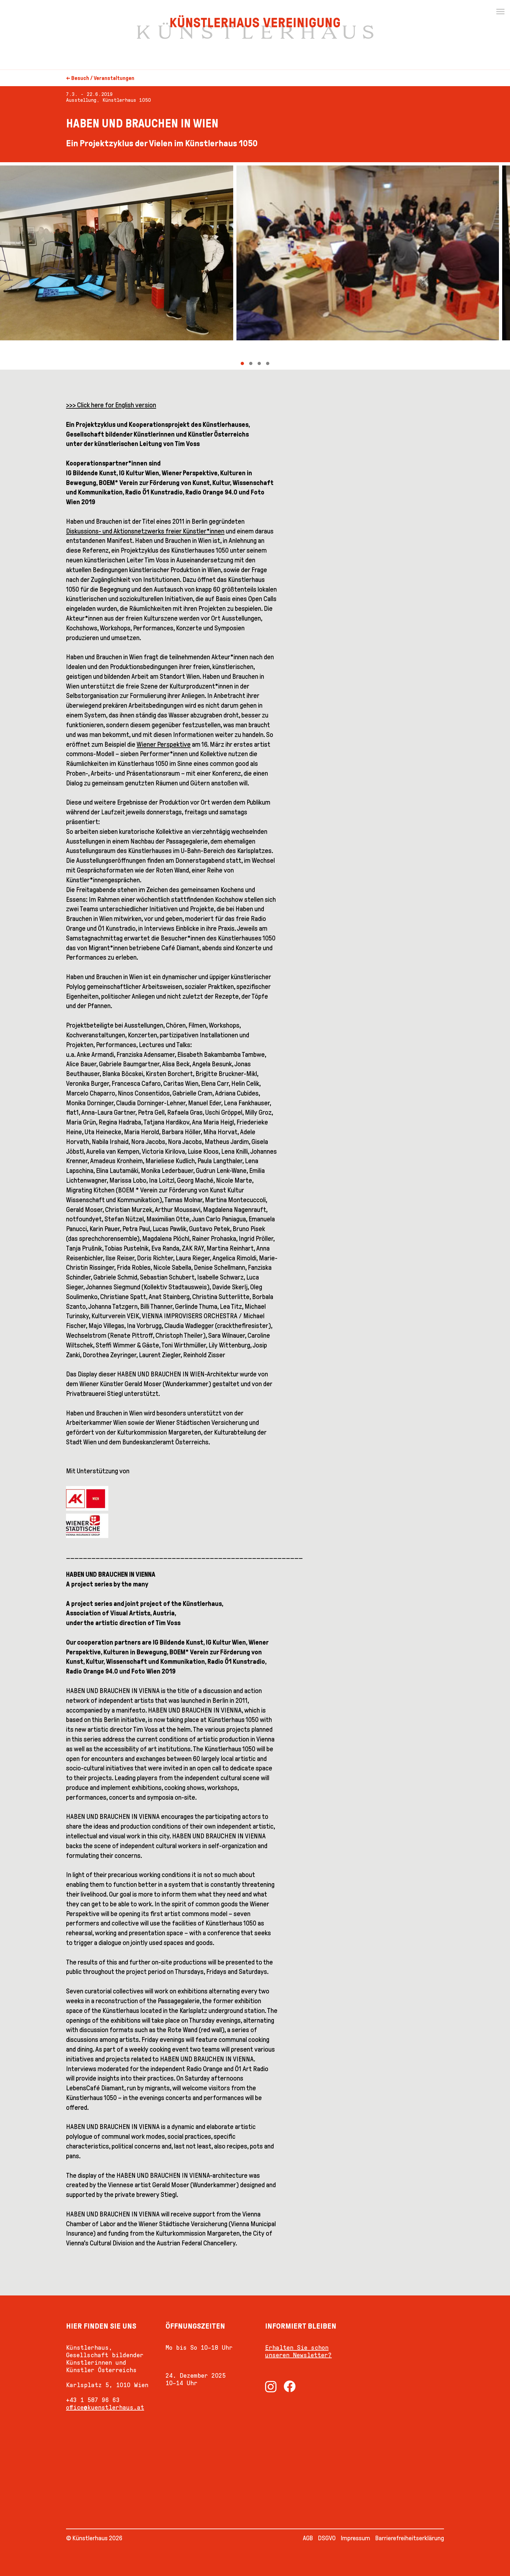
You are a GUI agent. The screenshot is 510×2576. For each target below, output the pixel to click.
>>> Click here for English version (111, 405)
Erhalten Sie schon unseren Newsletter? (298, 2351)
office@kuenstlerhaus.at (105, 2407)
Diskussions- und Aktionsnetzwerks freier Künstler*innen (145, 531)
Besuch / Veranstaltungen (102, 78)
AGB (308, 2538)
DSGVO (327, 2538)
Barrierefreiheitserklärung (409, 2538)
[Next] (382, 266)
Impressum (355, 2538)
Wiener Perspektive (164, 744)
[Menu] (500, 11)
